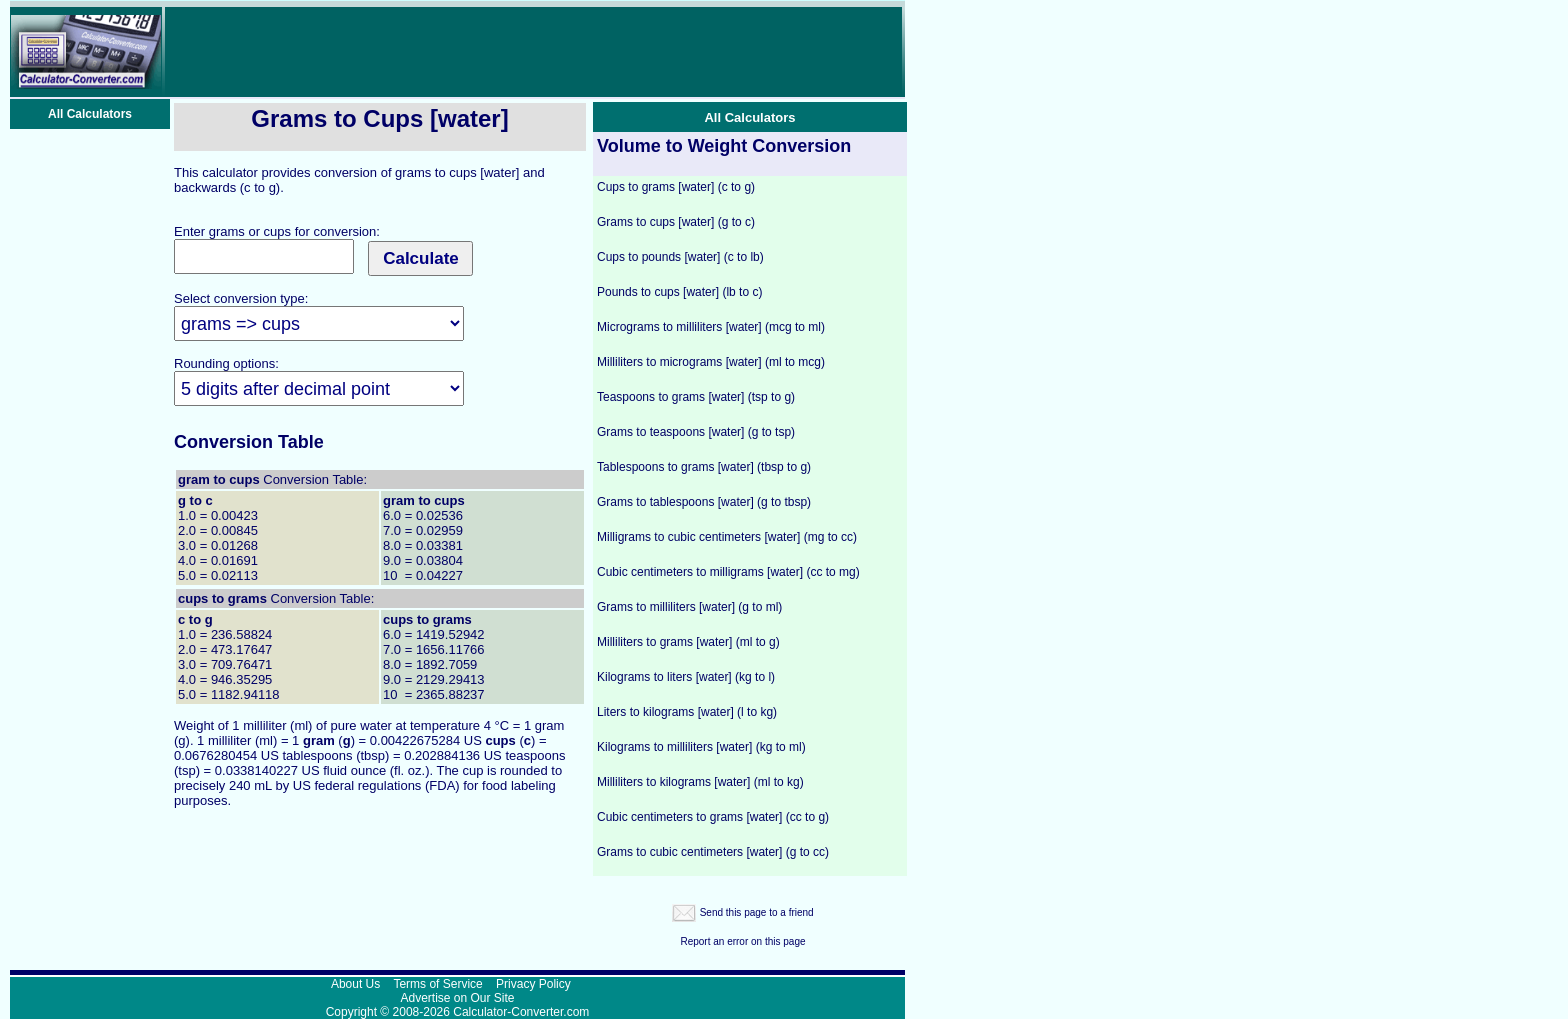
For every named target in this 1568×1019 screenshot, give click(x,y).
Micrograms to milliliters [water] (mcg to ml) (711, 327)
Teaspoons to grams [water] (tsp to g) (696, 397)
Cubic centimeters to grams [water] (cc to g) (713, 817)
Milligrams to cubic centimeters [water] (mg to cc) (727, 537)
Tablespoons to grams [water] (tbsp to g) (704, 467)
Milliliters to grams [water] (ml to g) (688, 642)
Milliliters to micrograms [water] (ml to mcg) (711, 362)
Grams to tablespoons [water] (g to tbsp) (704, 502)
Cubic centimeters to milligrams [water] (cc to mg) (728, 572)
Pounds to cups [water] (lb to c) (679, 292)
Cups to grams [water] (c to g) (676, 187)
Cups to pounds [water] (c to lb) (680, 257)
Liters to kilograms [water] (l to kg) (687, 712)
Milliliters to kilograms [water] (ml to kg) (700, 782)
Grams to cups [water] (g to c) (676, 222)
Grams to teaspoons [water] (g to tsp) (696, 432)
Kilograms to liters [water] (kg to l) (686, 677)
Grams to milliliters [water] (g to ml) (689, 607)
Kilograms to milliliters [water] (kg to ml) (701, 747)
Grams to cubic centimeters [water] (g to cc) (713, 852)
